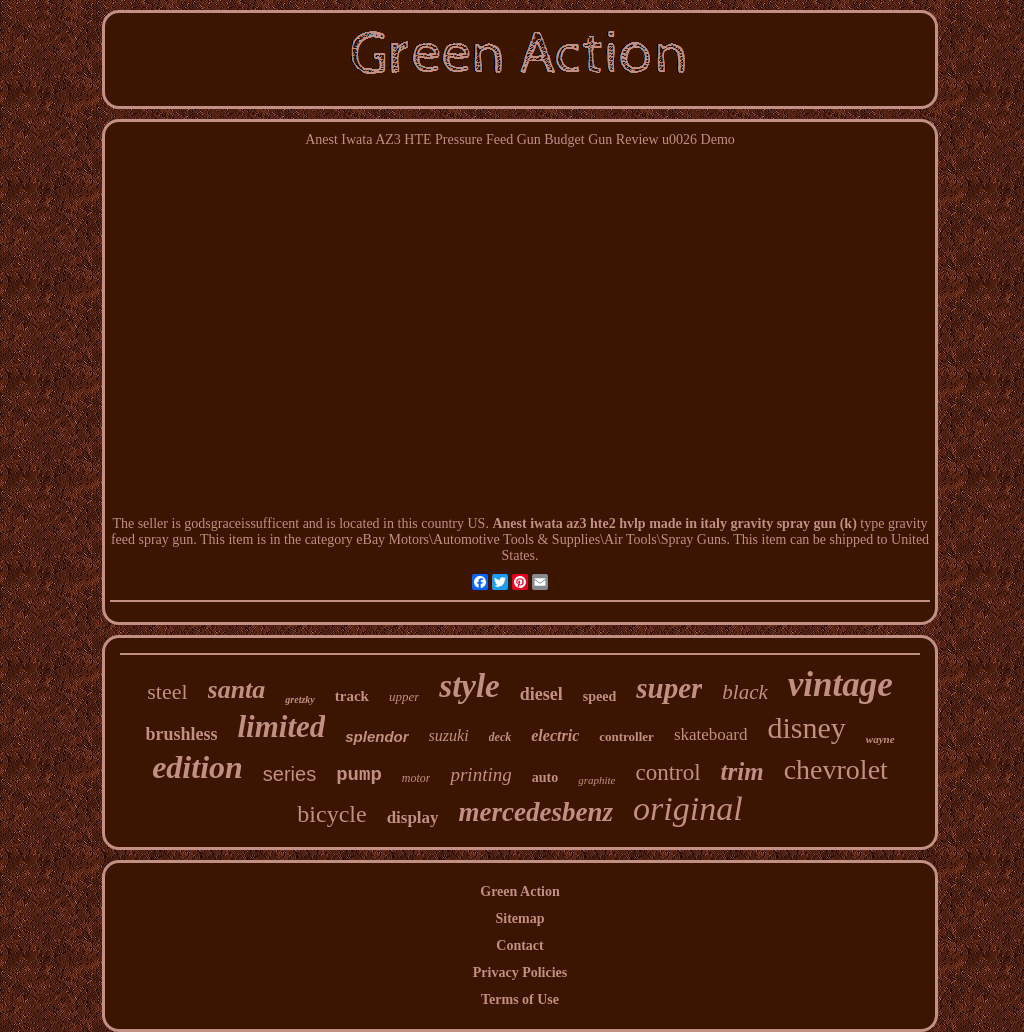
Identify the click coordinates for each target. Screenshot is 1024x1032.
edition (197, 767)
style (469, 686)
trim (742, 771)
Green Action (519, 891)
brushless (181, 734)
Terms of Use (520, 999)
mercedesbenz (536, 812)
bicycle (331, 814)
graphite (596, 780)
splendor (376, 736)
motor (416, 778)
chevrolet (836, 769)
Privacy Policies (520, 972)
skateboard (711, 734)
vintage (840, 684)
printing (480, 774)
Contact (519, 945)
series (289, 774)
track (352, 696)
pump (359, 775)
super (669, 688)
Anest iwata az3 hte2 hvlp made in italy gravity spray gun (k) (674, 523)
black (744, 692)
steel (167, 691)
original (688, 808)
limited (281, 726)
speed (599, 696)
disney (807, 727)
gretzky (299, 699)
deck (500, 737)
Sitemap (520, 918)
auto (545, 777)
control (667, 772)
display (413, 817)
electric (555, 735)
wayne (880, 739)
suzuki (449, 735)
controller (626, 736)
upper (404, 696)
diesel (541, 694)
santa (237, 689)
